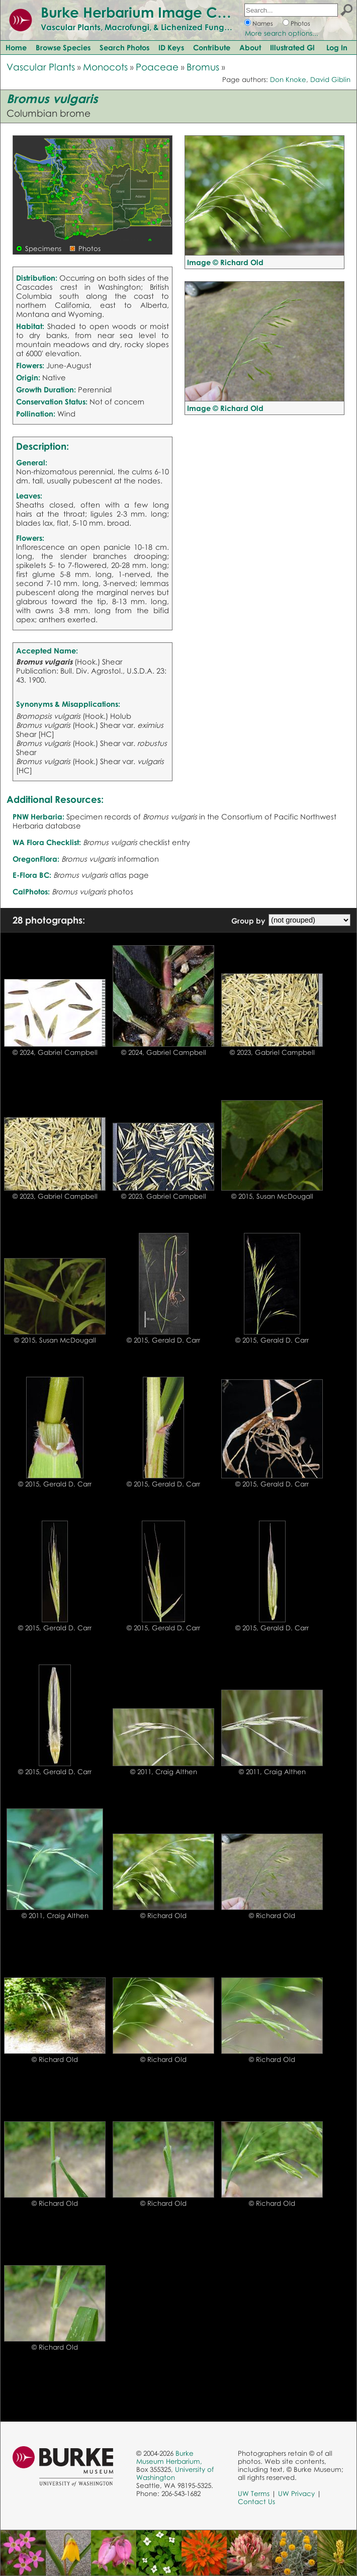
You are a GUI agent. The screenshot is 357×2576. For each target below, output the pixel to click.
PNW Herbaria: (38, 816)
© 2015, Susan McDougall (272, 1196)
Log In (336, 47)
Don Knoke (288, 79)
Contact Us (256, 2502)
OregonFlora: (36, 858)
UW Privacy (296, 2493)
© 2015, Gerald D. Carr (163, 1340)
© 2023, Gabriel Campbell (272, 1052)
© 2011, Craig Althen (163, 1772)
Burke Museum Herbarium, (169, 2457)
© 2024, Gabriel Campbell (55, 1052)
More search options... (281, 33)
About (250, 47)
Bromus (203, 66)
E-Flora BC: (32, 874)
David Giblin (330, 79)
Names (262, 23)
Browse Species (63, 47)
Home (16, 47)
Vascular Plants (41, 66)
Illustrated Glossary (303, 47)
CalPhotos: (31, 891)
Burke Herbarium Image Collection (159, 12)
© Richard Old (163, 1916)
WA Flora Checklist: (47, 842)
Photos (300, 23)
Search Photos (124, 47)
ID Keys (171, 47)
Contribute (211, 47)
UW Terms (254, 2493)
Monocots (105, 66)
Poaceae (157, 66)
